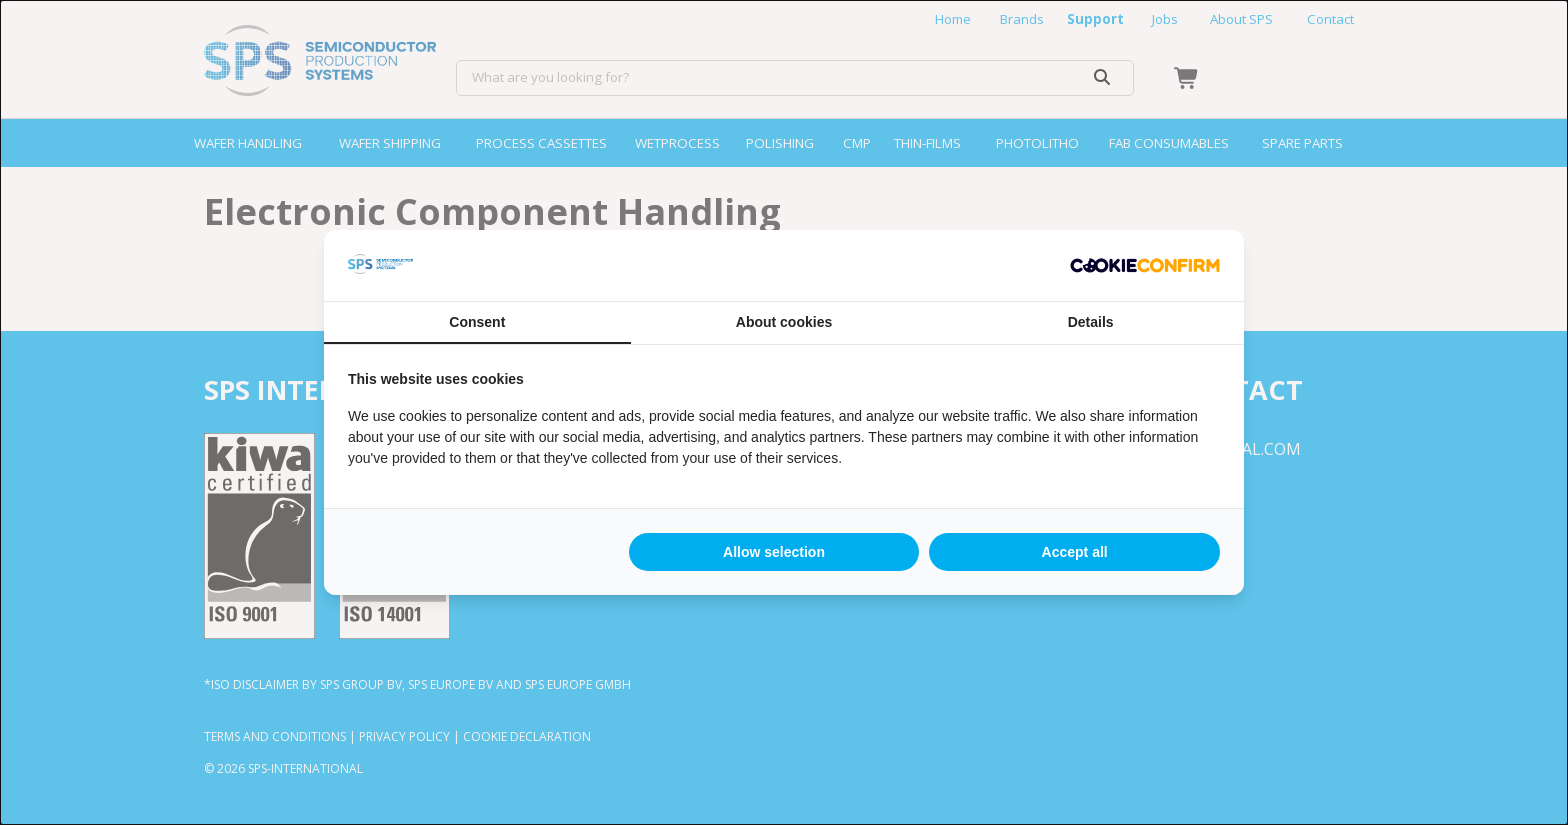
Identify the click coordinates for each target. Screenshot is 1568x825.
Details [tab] (1091, 322)
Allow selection (774, 552)
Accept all (1075, 552)
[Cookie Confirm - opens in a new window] (1145, 266)
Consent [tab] (477, 322)
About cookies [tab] (784, 322)
